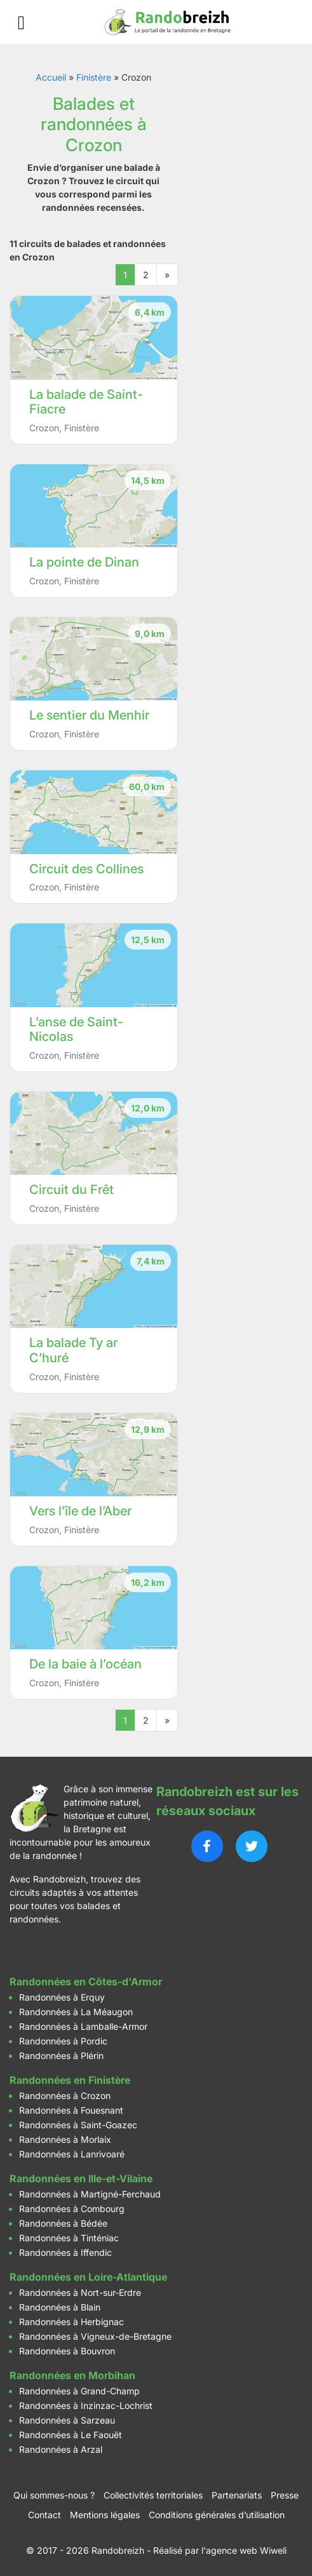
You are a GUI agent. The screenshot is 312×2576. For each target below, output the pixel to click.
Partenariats (237, 2495)
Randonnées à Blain (59, 2307)
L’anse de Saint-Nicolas (76, 1029)
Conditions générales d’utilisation (217, 2514)
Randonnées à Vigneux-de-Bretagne (95, 2336)
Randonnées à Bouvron (67, 2350)
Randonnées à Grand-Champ (79, 2390)
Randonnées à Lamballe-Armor (83, 2026)
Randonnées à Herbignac (71, 2321)
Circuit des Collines (86, 868)
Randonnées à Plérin (61, 2055)
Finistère (93, 77)
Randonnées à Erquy (62, 1997)
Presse (285, 2495)
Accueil (51, 77)
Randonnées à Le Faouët (70, 2434)
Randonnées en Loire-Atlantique (88, 2277)
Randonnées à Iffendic (65, 2252)
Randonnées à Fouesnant (71, 2110)
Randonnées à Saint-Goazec (78, 2124)
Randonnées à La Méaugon (76, 2011)
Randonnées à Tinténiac (69, 2237)
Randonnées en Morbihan (72, 2375)
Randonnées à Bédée (63, 2223)
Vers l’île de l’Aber (80, 1511)
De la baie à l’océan (85, 1664)
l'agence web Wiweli (244, 2550)
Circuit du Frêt (71, 1189)
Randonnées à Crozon (65, 2095)
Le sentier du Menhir (89, 715)
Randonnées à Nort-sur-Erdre (80, 2292)
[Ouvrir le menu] (21, 22)
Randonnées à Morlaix (65, 2139)
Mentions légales (105, 2514)
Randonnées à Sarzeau (67, 2420)
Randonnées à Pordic (63, 2041)
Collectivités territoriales (153, 2495)
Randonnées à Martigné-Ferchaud (90, 2194)
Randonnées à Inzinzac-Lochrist (86, 2405)
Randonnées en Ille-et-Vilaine (81, 2178)
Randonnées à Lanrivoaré (72, 2154)
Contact (44, 2514)
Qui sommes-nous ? (54, 2495)
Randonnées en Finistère (70, 2080)
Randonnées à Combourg (72, 2208)
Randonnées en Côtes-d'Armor (86, 1981)
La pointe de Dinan (84, 562)
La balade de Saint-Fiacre (86, 402)
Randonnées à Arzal (60, 2449)
